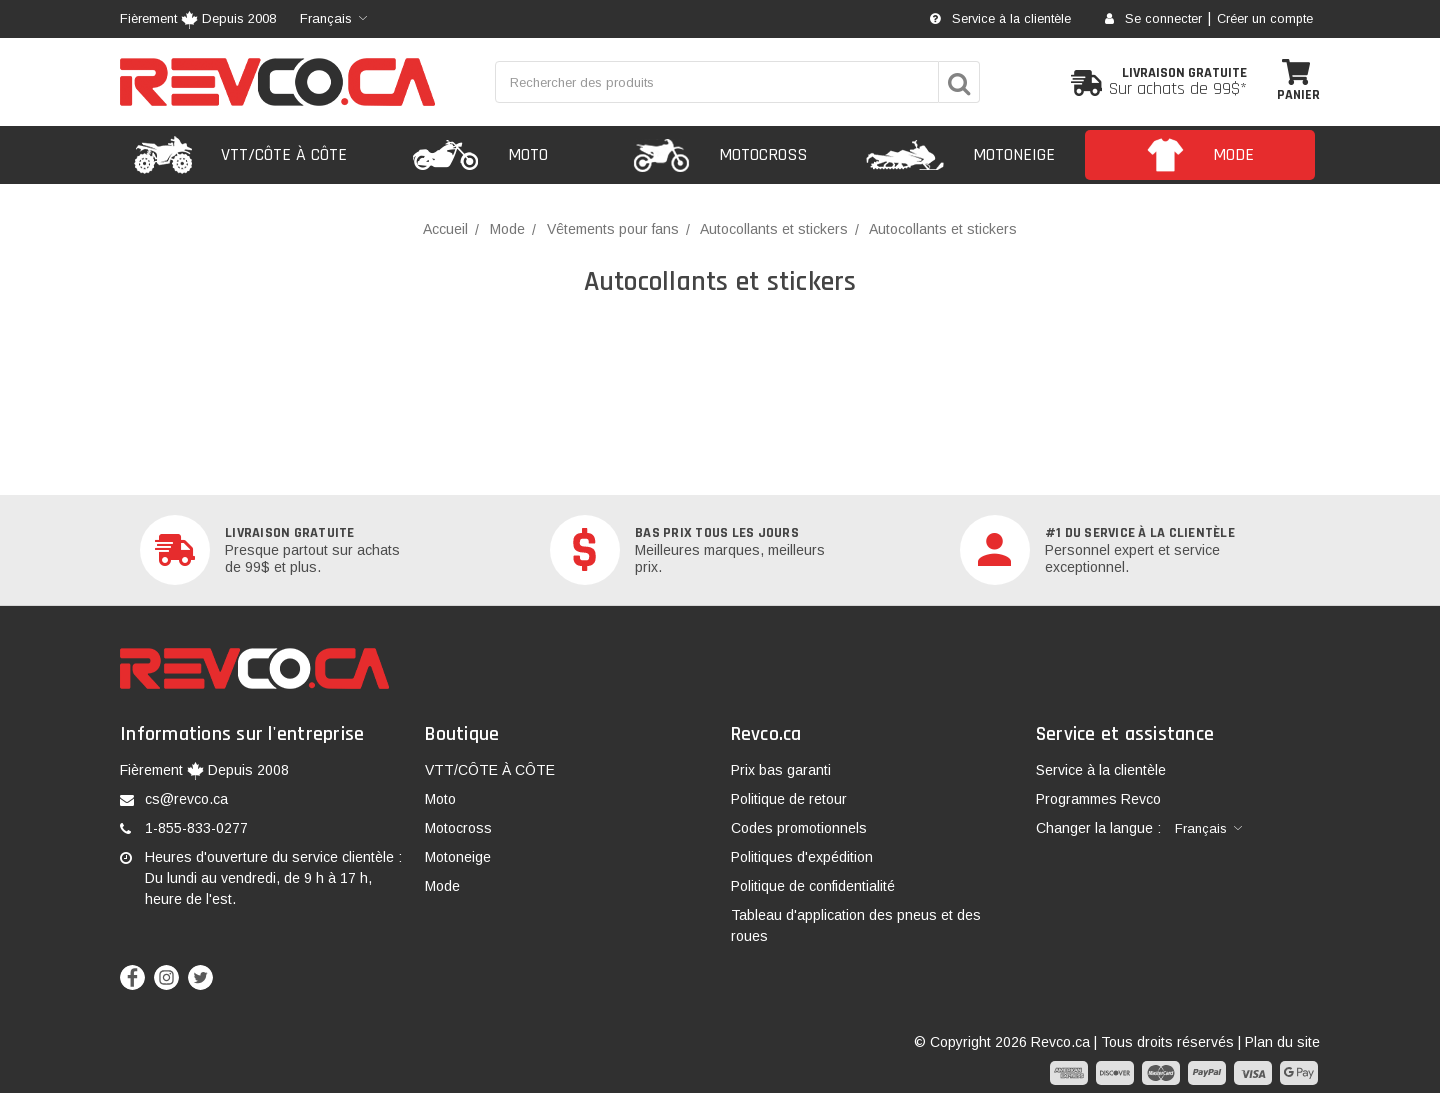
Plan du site (1282, 1042)
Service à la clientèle (1000, 19)
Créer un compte (1265, 19)
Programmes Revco (1098, 799)
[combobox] (333, 19)
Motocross (458, 828)
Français (326, 18)
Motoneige (458, 857)
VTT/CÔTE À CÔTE (490, 770)
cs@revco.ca (186, 799)
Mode (442, 886)
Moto (440, 799)
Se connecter (1153, 19)
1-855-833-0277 (196, 828)
